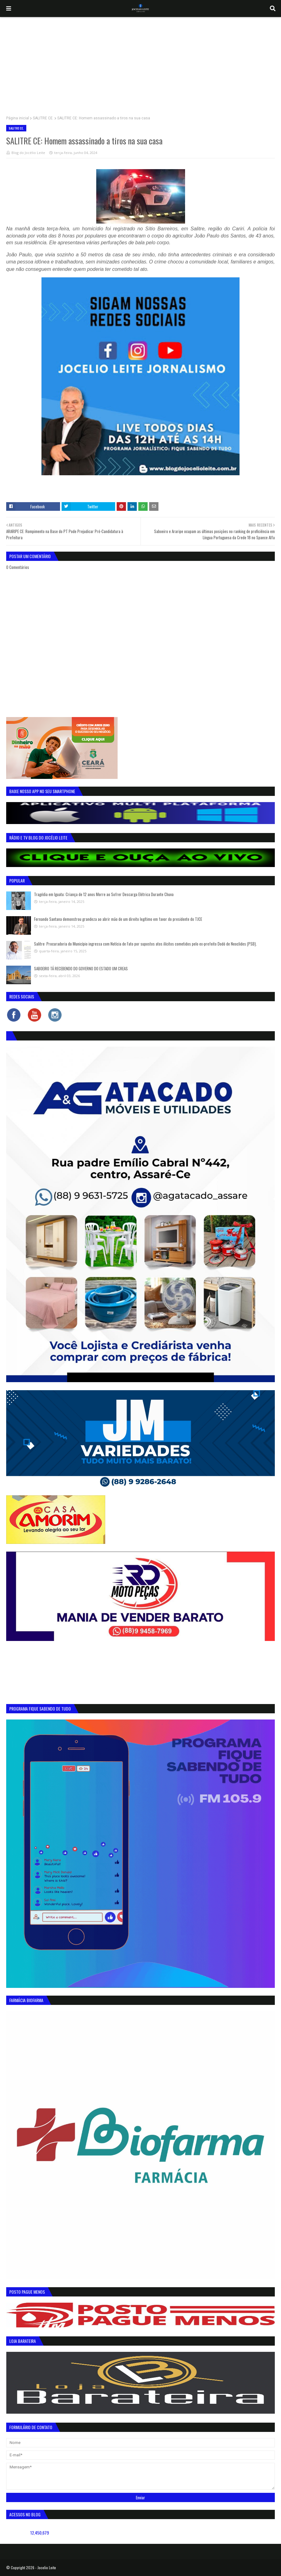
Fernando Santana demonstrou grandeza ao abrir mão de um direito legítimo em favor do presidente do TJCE (118, 919)
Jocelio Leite (46, 2567)
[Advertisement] (140, 63)
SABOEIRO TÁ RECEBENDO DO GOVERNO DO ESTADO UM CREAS (81, 968)
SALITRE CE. (43, 118)
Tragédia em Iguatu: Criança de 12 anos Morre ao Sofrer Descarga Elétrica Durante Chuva (104, 894)
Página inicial (17, 118)
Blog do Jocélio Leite (28, 152)
